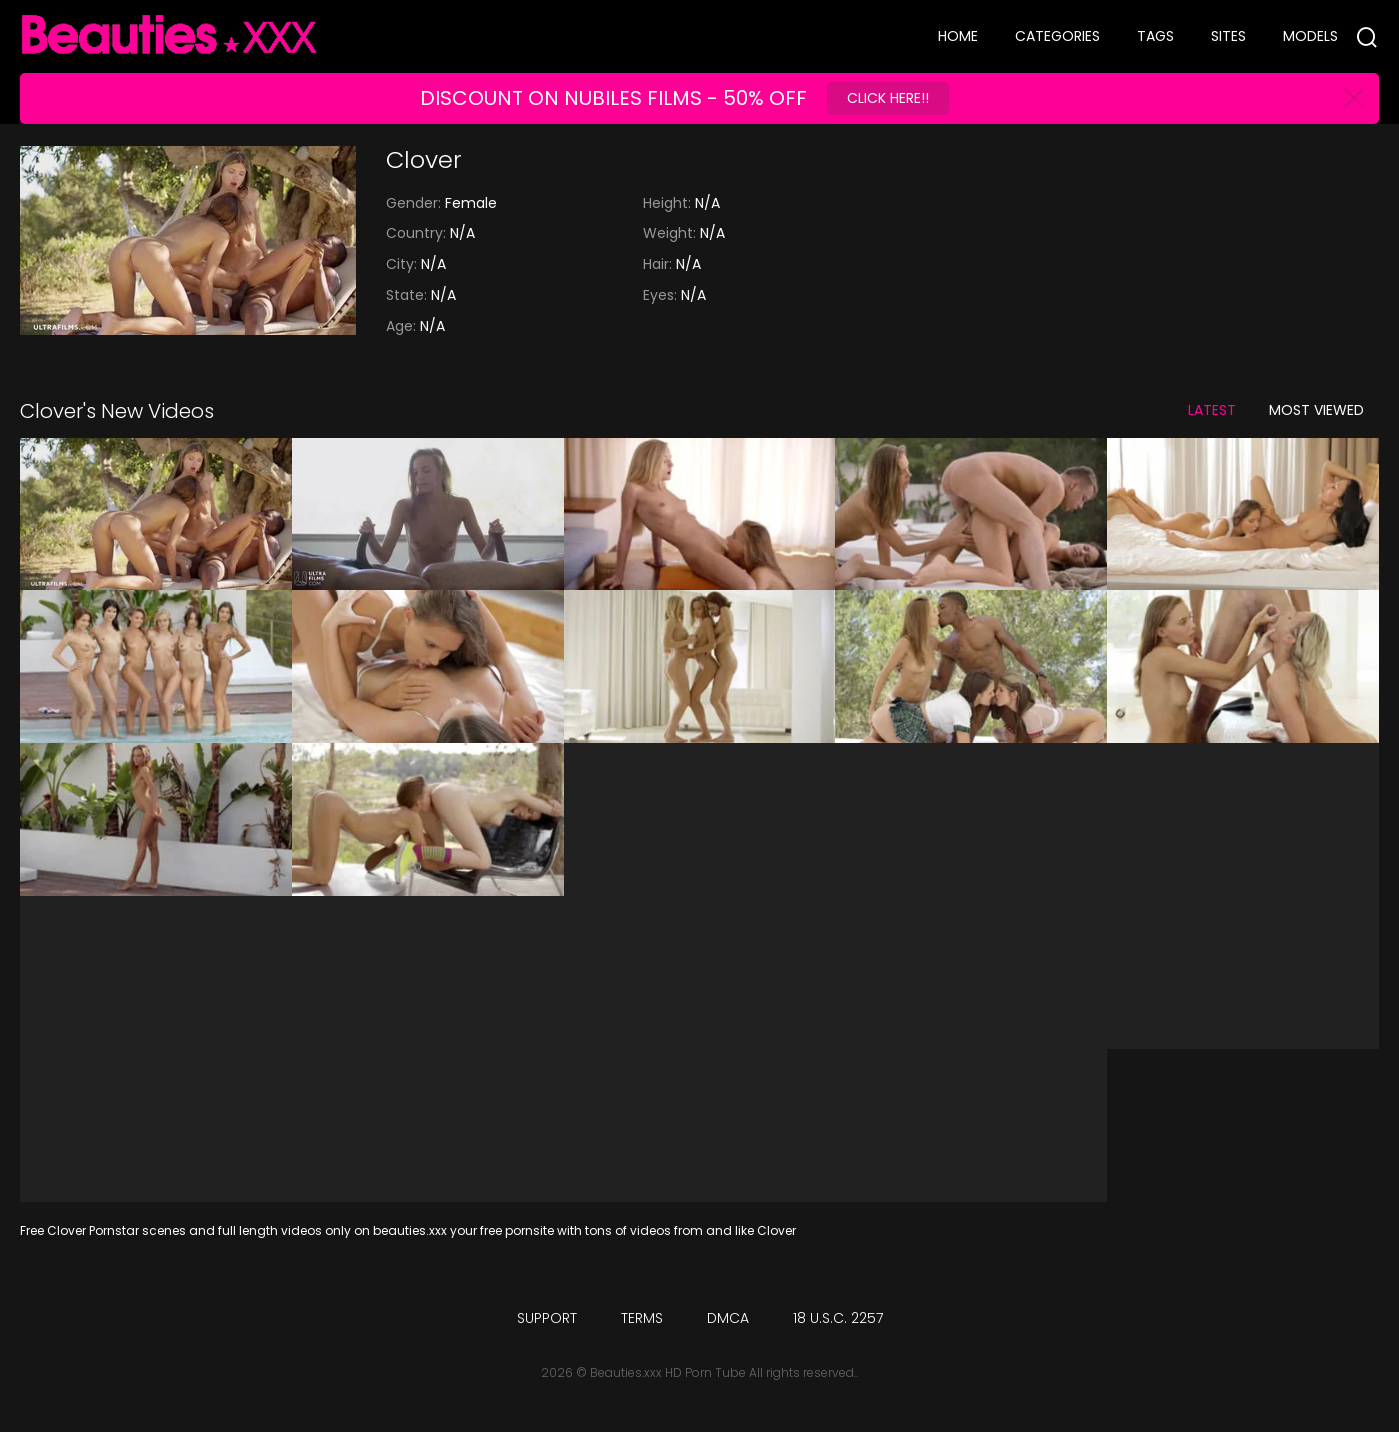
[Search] (1367, 37)
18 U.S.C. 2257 (838, 1318)
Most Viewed (1316, 410)
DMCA (728, 1318)
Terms (642, 1318)
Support (547, 1318)
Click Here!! (888, 98)
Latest (1212, 410)
